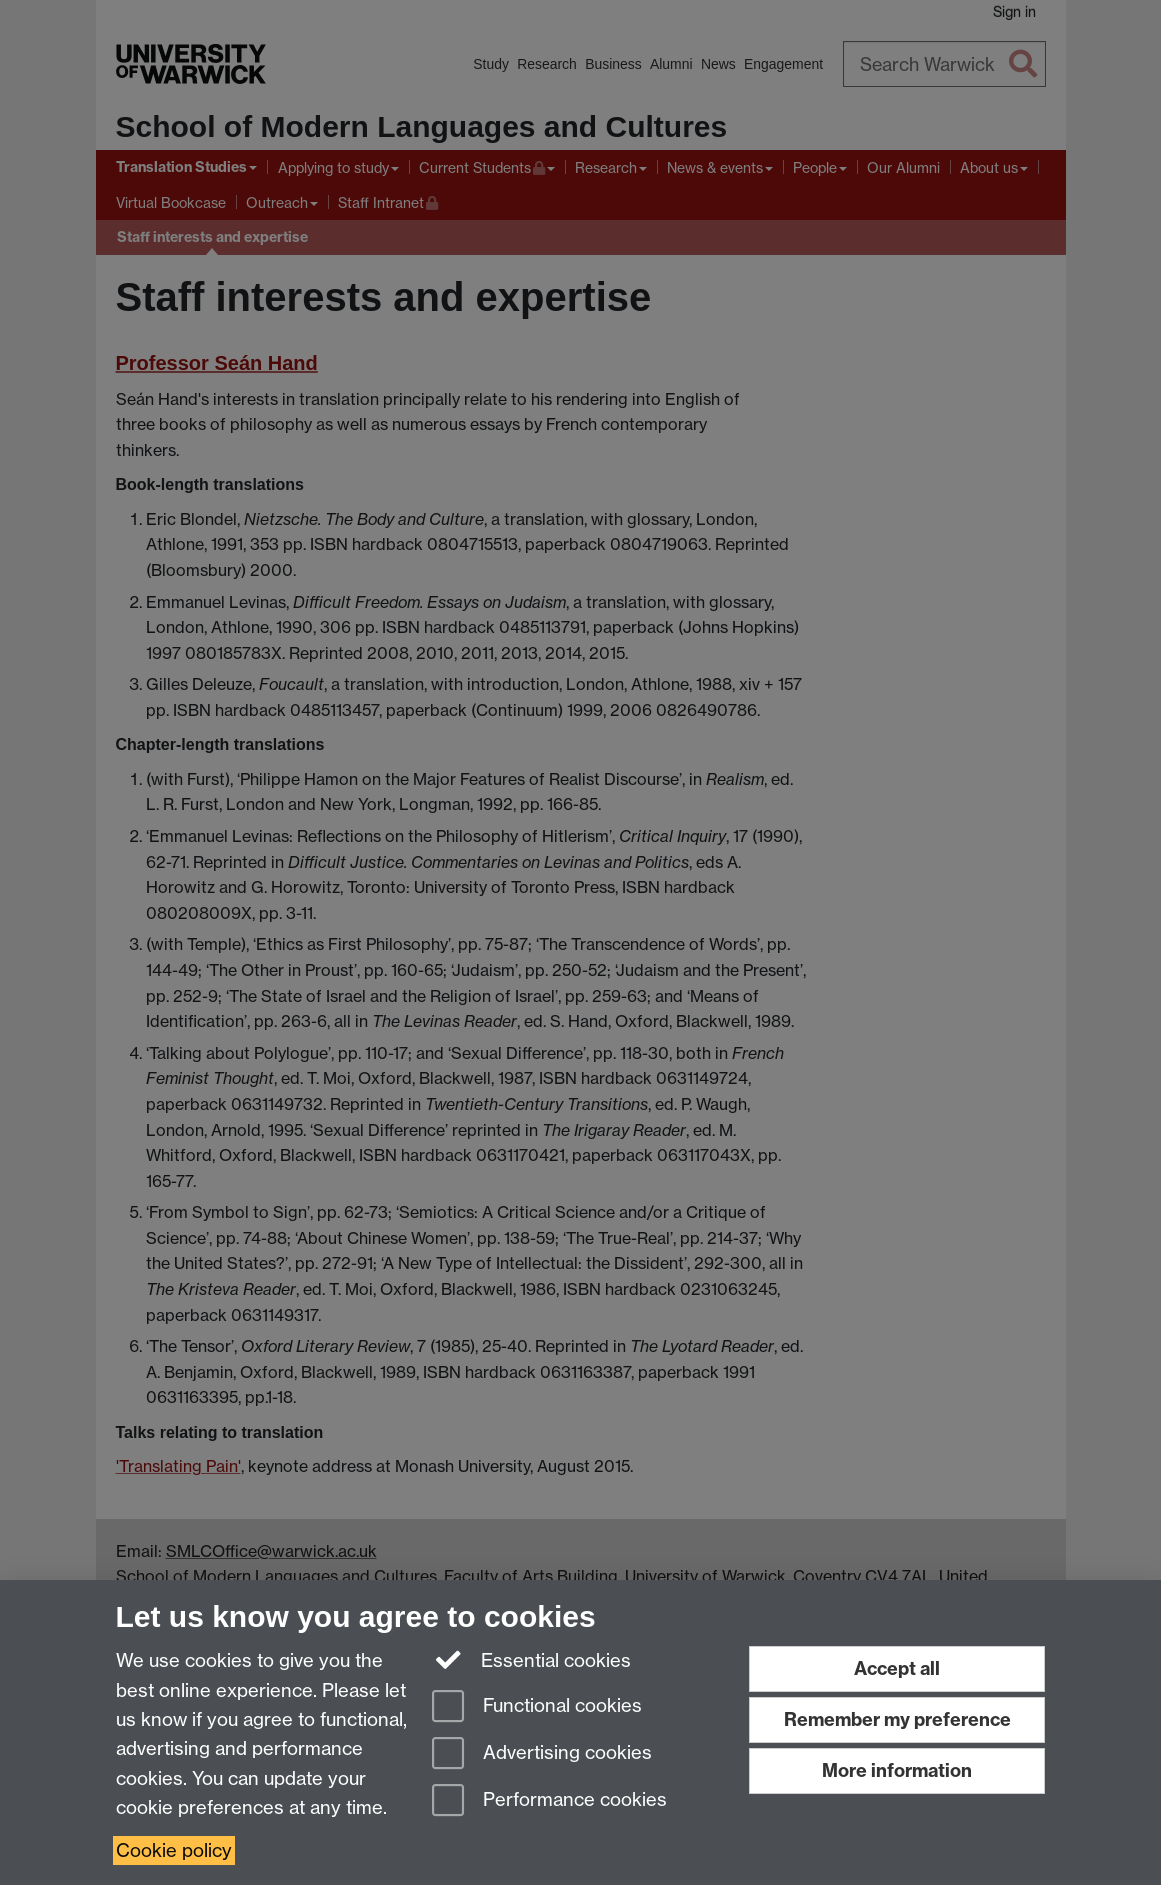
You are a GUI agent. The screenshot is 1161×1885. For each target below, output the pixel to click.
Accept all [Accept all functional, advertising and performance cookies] (897, 1668)
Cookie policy (174, 1850)
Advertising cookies (542, 1754)
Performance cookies (549, 1801)
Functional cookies (537, 1707)
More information (897, 1770)
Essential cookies (531, 1659)
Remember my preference (897, 1719)
